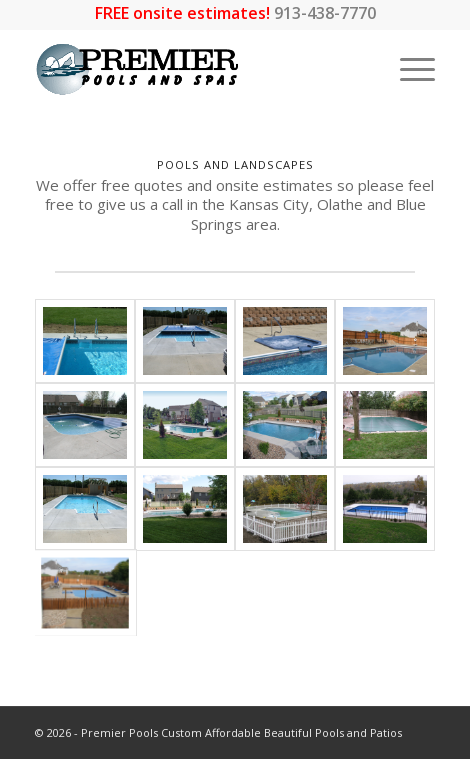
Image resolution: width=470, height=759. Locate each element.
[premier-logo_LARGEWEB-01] (195, 69)
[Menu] (407, 69)
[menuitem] (407, 69)
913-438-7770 (325, 13)
